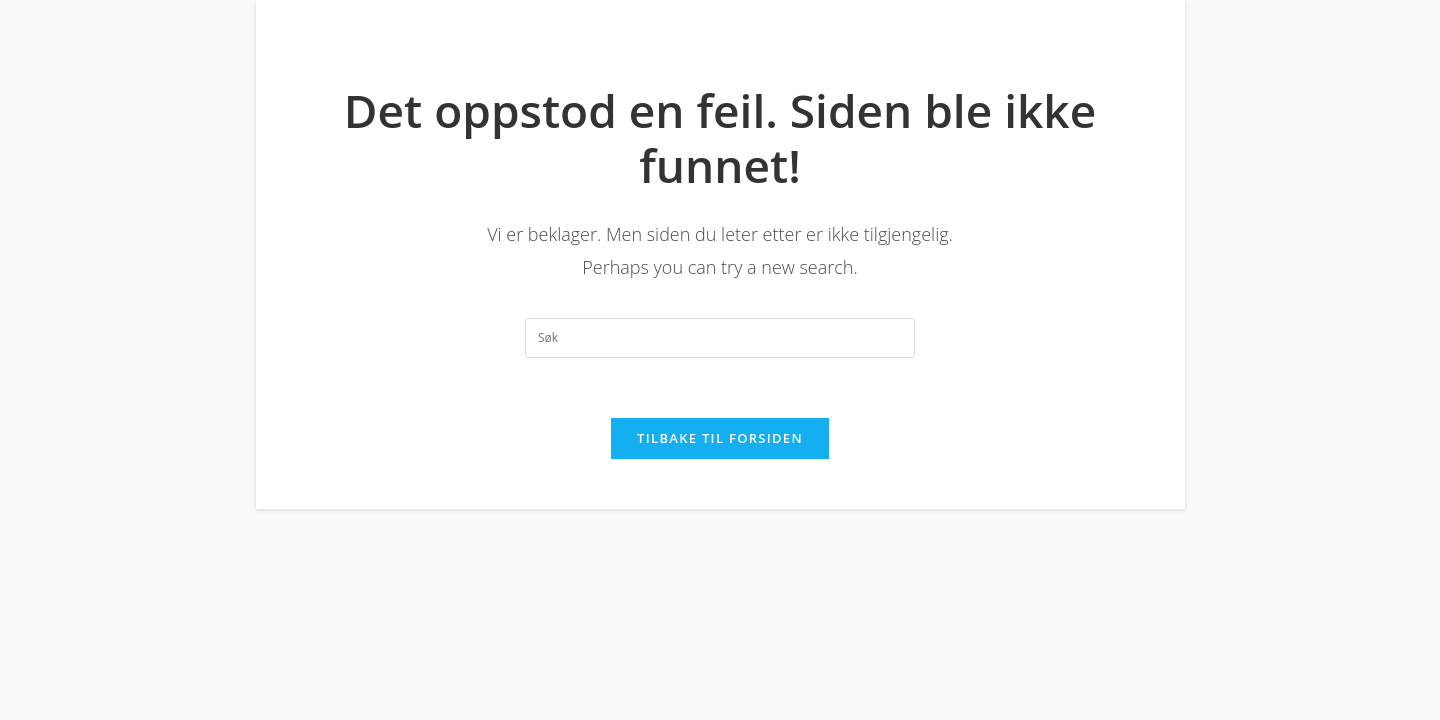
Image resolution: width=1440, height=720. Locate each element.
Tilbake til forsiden (720, 438)
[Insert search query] (720, 338)
